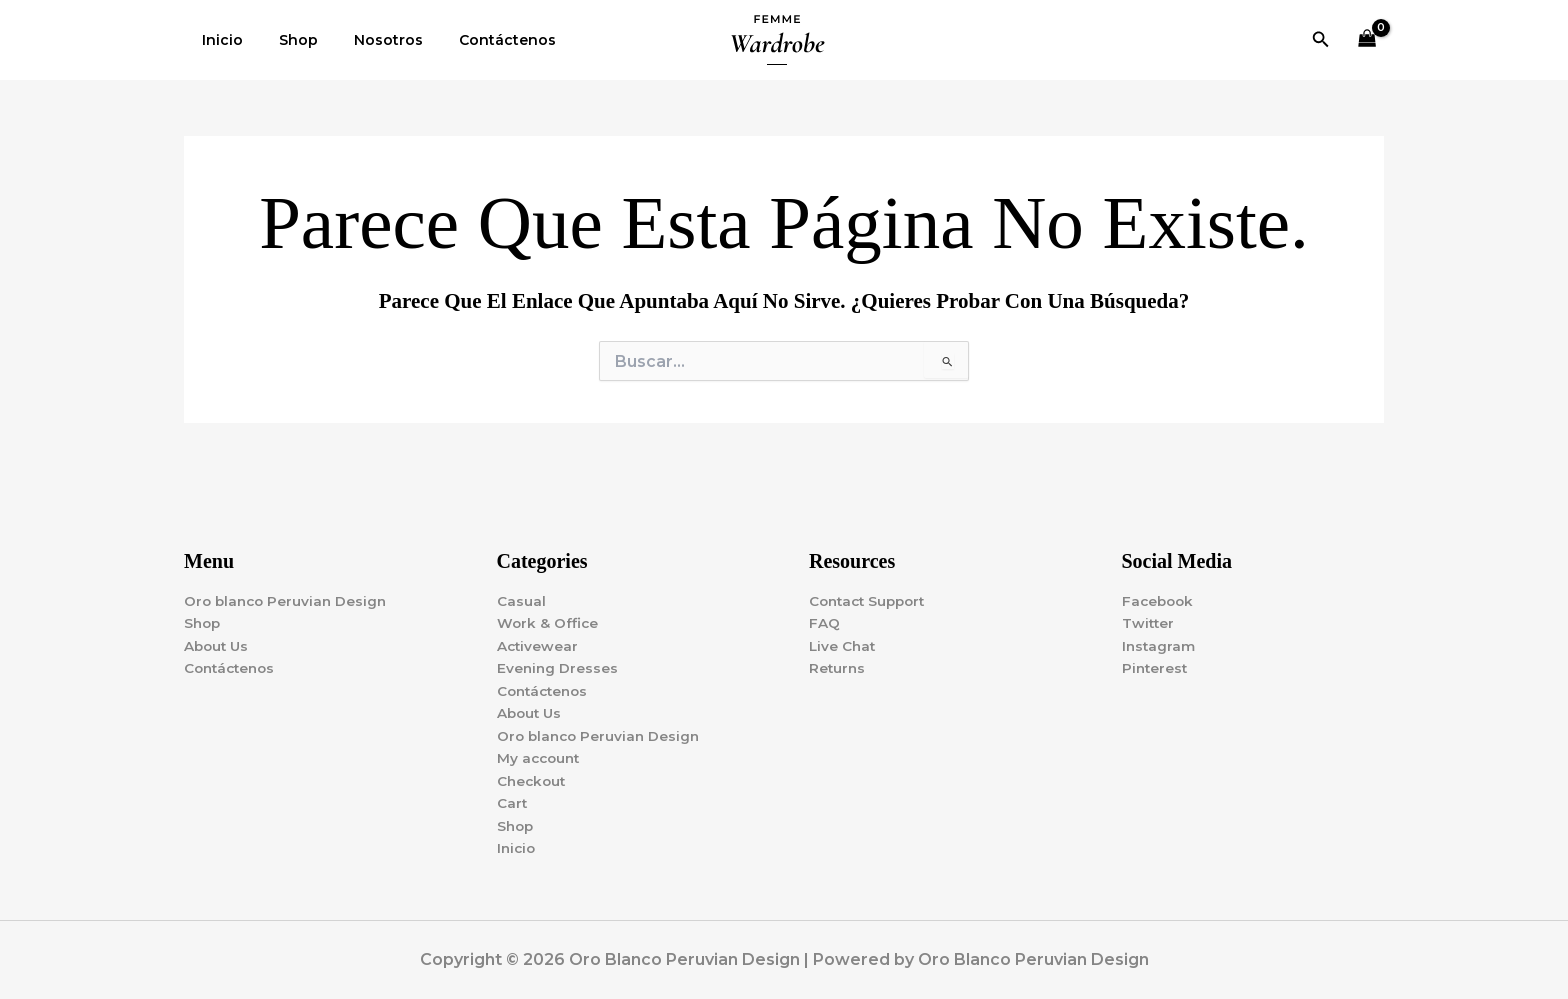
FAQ (824, 617)
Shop (286, 40)
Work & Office (548, 617)
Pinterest (1156, 663)
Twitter (1149, 617)
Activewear (538, 640)
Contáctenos (479, 40)
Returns (838, 663)
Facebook (1159, 594)
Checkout (533, 779)
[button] (1321, 40)
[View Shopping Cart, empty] (1367, 40)
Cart (512, 802)
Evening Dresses (558, 663)
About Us (218, 640)
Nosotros (368, 40)
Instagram (1159, 640)
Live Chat (843, 640)
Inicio (218, 40)
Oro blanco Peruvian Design (288, 594)
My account (540, 756)
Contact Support (871, 594)
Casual (521, 594)
